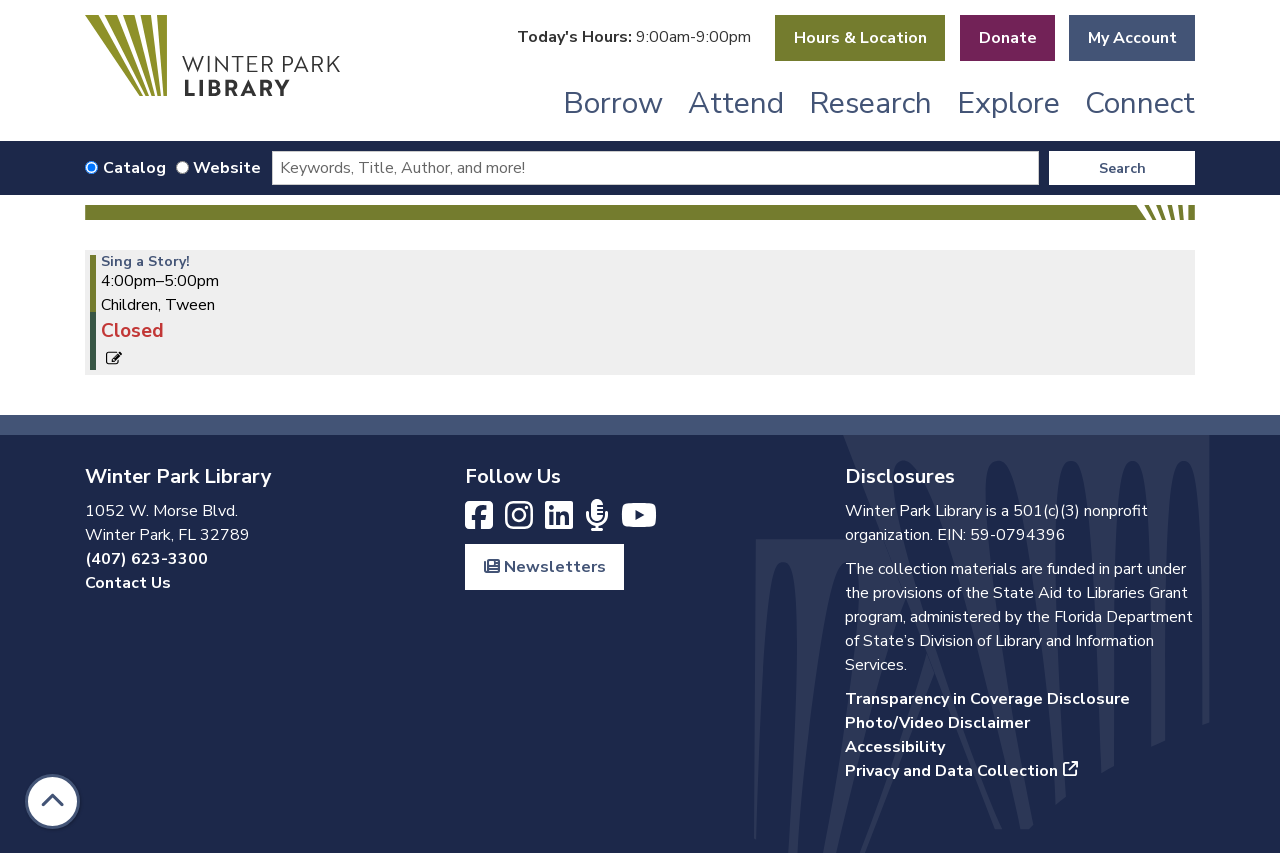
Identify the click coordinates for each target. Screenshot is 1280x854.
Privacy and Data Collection (951, 771)
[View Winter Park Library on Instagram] (521, 522)
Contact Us (128, 583)
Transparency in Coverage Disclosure (987, 699)
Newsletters (545, 567)
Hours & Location (860, 38)
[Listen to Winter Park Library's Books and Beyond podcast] (599, 522)
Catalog (134, 168)
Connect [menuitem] (1140, 103)
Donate (1008, 38)
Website (227, 168)
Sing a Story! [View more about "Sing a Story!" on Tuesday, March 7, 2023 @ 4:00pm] (145, 262)
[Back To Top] (52, 801)
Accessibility (895, 747)
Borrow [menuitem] (613, 103)
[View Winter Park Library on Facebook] (481, 522)
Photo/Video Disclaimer (937, 723)
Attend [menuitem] (736, 103)
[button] (634, 37)
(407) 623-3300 (146, 559)
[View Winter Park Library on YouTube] (639, 522)
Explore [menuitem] (1008, 103)
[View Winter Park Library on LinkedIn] (561, 522)
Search (1122, 168)
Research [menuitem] (870, 103)
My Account (1132, 38)
